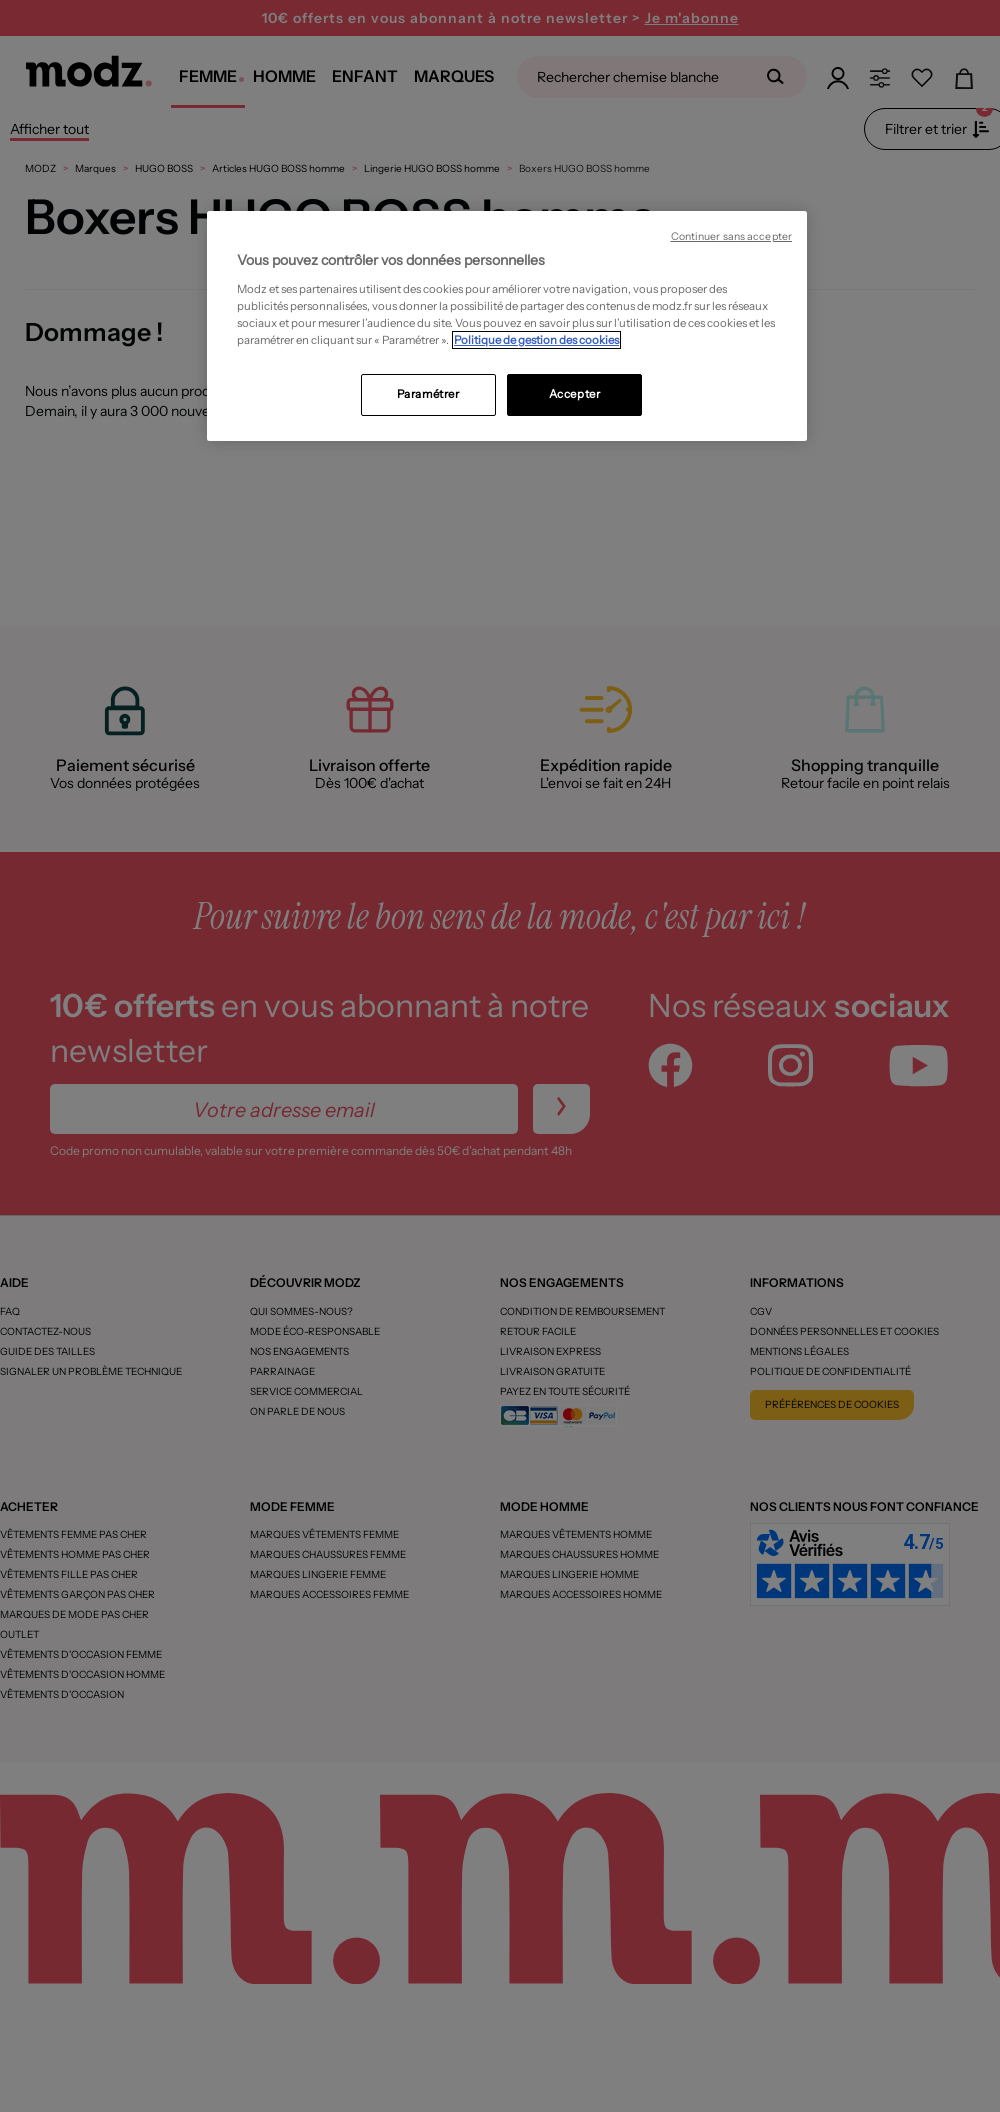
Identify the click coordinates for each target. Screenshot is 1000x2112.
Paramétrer (428, 394)
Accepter (575, 394)
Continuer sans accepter (731, 236)
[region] (507, 326)
